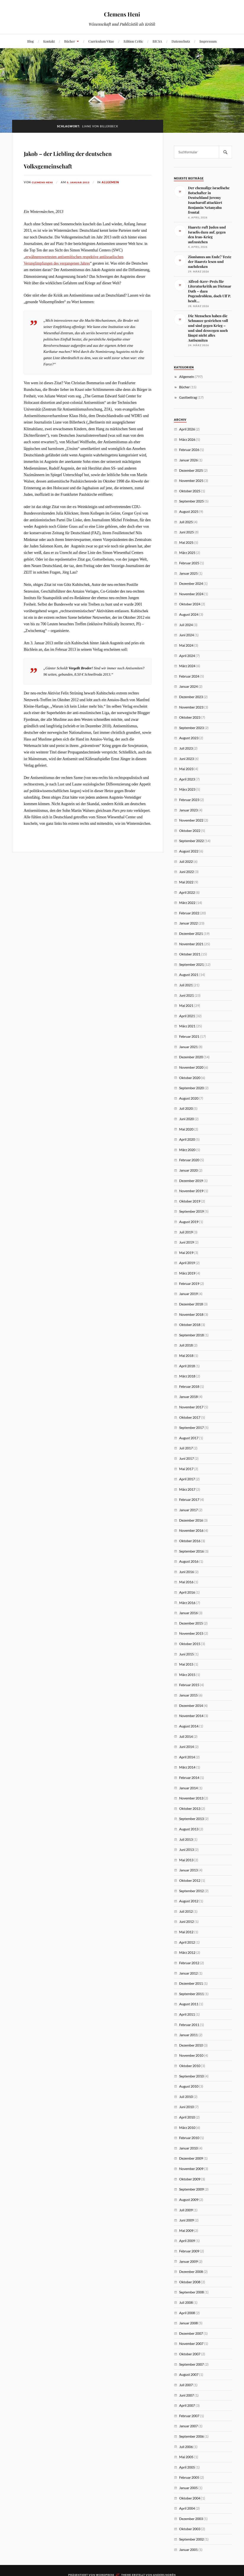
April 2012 (187, 1942)
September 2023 (191, 728)
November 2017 (191, 1407)
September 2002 (191, 2539)
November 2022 (191, 820)
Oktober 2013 (189, 1808)
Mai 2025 (186, 542)
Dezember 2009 (191, 2158)
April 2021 (187, 1016)
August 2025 (188, 511)
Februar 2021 (189, 1036)
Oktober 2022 (189, 830)
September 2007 (191, 2364)
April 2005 (187, 2467)
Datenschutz (181, 41)
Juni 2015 (186, 1654)
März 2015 (187, 1675)
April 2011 (187, 2014)
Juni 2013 (186, 1849)
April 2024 (187, 656)
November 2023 (191, 707)
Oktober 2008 (189, 2282)
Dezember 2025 (191, 470)
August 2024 (188, 614)
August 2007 (188, 2374)
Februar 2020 (189, 1160)
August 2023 (188, 738)
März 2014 (187, 1767)
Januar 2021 (188, 1047)
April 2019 (187, 1263)
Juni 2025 (186, 532)
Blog (30, 41)
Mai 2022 (186, 882)
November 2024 (191, 594)
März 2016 (187, 1603)
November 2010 (191, 2055)
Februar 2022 (189, 913)
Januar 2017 (188, 1510)
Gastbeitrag (188, 397)
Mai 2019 (186, 1252)
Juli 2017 (186, 1448)
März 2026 (187, 439)
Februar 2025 (189, 563)
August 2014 (188, 1726)
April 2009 (187, 2241)
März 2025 (187, 552)
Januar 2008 (188, 2323)
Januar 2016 (188, 1613)
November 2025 (191, 480)
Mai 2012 (186, 1932)
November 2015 (191, 1633)
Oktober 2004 (189, 2498)
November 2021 (191, 944)
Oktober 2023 (189, 717)
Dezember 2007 (191, 2333)
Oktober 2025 (189, 491)
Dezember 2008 (191, 2271)
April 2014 (187, 1757)
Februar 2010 (189, 2138)
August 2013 (188, 1829)
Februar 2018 (189, 1386)
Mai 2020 (186, 1129)
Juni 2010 (186, 2107)
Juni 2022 (186, 872)
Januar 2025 (188, 573)
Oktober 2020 (189, 1078)
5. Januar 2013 (81, 195)
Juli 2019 (186, 1232)
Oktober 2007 (189, 2354)
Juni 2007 (186, 2395)
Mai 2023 (186, 769)
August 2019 (188, 1222)
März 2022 (187, 902)
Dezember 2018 (191, 1304)
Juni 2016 (186, 1572)
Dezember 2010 (191, 2045)
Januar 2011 (188, 2035)
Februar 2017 (189, 1499)
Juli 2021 (186, 985)
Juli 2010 (186, 2097)
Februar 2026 (189, 450)
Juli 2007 (186, 2385)
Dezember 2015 (191, 1623)
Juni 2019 (186, 1242)
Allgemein (114, 195)
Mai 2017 (186, 1469)
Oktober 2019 (189, 1201)
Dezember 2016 (191, 1520)
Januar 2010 (188, 2148)
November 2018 (191, 1314)
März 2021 (187, 1026)
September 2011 (191, 1994)
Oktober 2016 (189, 1541)
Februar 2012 (189, 1963)
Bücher (69, 41)
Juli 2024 (186, 625)
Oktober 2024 (189, 604)
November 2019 (191, 1191)
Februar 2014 (189, 1777)
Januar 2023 (188, 810)
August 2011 (188, 2004)
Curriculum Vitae (101, 41)
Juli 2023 (186, 748)
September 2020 (191, 1088)
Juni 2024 (186, 635)
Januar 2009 (188, 2261)
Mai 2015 (186, 1664)
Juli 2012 (186, 1911)
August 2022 (188, 851)
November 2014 (191, 1716)
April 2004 (187, 2508)
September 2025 (191, 501)
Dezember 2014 (191, 1705)
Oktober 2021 (189, 954)
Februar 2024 (189, 676)
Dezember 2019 (191, 1180)
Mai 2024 (186, 645)
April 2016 (187, 1592)
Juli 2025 (186, 522)
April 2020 (187, 1139)
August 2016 (188, 1561)
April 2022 (187, 892)
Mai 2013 (186, 1860)
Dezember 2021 (191, 933)
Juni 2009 (186, 2220)
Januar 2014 (188, 1788)
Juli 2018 (186, 1345)
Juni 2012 (186, 1921)
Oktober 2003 (189, 2529)
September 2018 (191, 1335)
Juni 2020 (186, 1119)
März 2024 (187, 666)
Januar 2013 (188, 1870)
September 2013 (191, 1818)
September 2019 (191, 1211)
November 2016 (191, 1530)
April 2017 (187, 1479)
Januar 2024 (188, 686)
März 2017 (187, 1489)
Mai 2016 (186, 1582)
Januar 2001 (188, 2549)
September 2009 (191, 2189)
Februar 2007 (189, 2416)
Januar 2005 (188, 2488)
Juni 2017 (186, 1458)
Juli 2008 (186, 2302)
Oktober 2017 (189, 1417)
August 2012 (188, 1901)
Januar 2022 (188, 923)
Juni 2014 (186, 1747)
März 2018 (187, 1376)
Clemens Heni (122, 13)
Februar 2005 (189, 2477)
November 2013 (191, 1798)
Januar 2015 (188, 1695)
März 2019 (187, 1273)
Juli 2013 (186, 1839)
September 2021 (191, 964)
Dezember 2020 (191, 1057)
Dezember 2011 (191, 1983)
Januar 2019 (188, 1294)
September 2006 (191, 2436)
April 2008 (187, 2313)
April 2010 (187, 2117)
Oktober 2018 (189, 1324)
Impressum (208, 41)
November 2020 (191, 1067)
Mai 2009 (186, 2230)
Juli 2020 (186, 1108)
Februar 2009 (189, 2251)
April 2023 (187, 779)
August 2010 (188, 2086)
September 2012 (191, 1891)
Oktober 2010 (189, 2066)
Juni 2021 (186, 995)
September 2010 (191, 2076)
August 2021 (188, 974)
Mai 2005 (186, 2457)
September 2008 (191, 2292)
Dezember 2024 (191, 583)
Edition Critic (133, 41)
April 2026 (187, 429)
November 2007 (191, 2343)
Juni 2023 (186, 758)
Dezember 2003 (191, 2519)
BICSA (157, 41)
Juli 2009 (186, 2210)
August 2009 (188, 2199)
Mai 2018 (186, 1355)
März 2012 (187, 1952)
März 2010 (187, 2127)
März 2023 (187, 789)
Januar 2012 (188, 1973)
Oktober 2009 (189, 2179)
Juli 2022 (186, 861)
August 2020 (188, 1098)
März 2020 (187, 1150)
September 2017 (191, 1427)
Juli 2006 (186, 2447)
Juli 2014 (186, 1736)
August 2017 (188, 1438)
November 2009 (191, 2169)
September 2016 (191, 1551)
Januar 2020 (188, 1170)
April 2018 (187, 1366)
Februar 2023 (189, 800)
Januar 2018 (188, 1396)
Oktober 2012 (189, 1880)
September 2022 (191, 841)
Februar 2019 (189, 1283)
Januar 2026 (188, 460)
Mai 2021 (186, 1005)
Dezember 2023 (191, 697)
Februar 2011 (189, 2025)
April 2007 (187, 2405)
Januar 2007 (188, 2426)
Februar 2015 (189, 1685)
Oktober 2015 (189, 1644)
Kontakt (49, 41)
